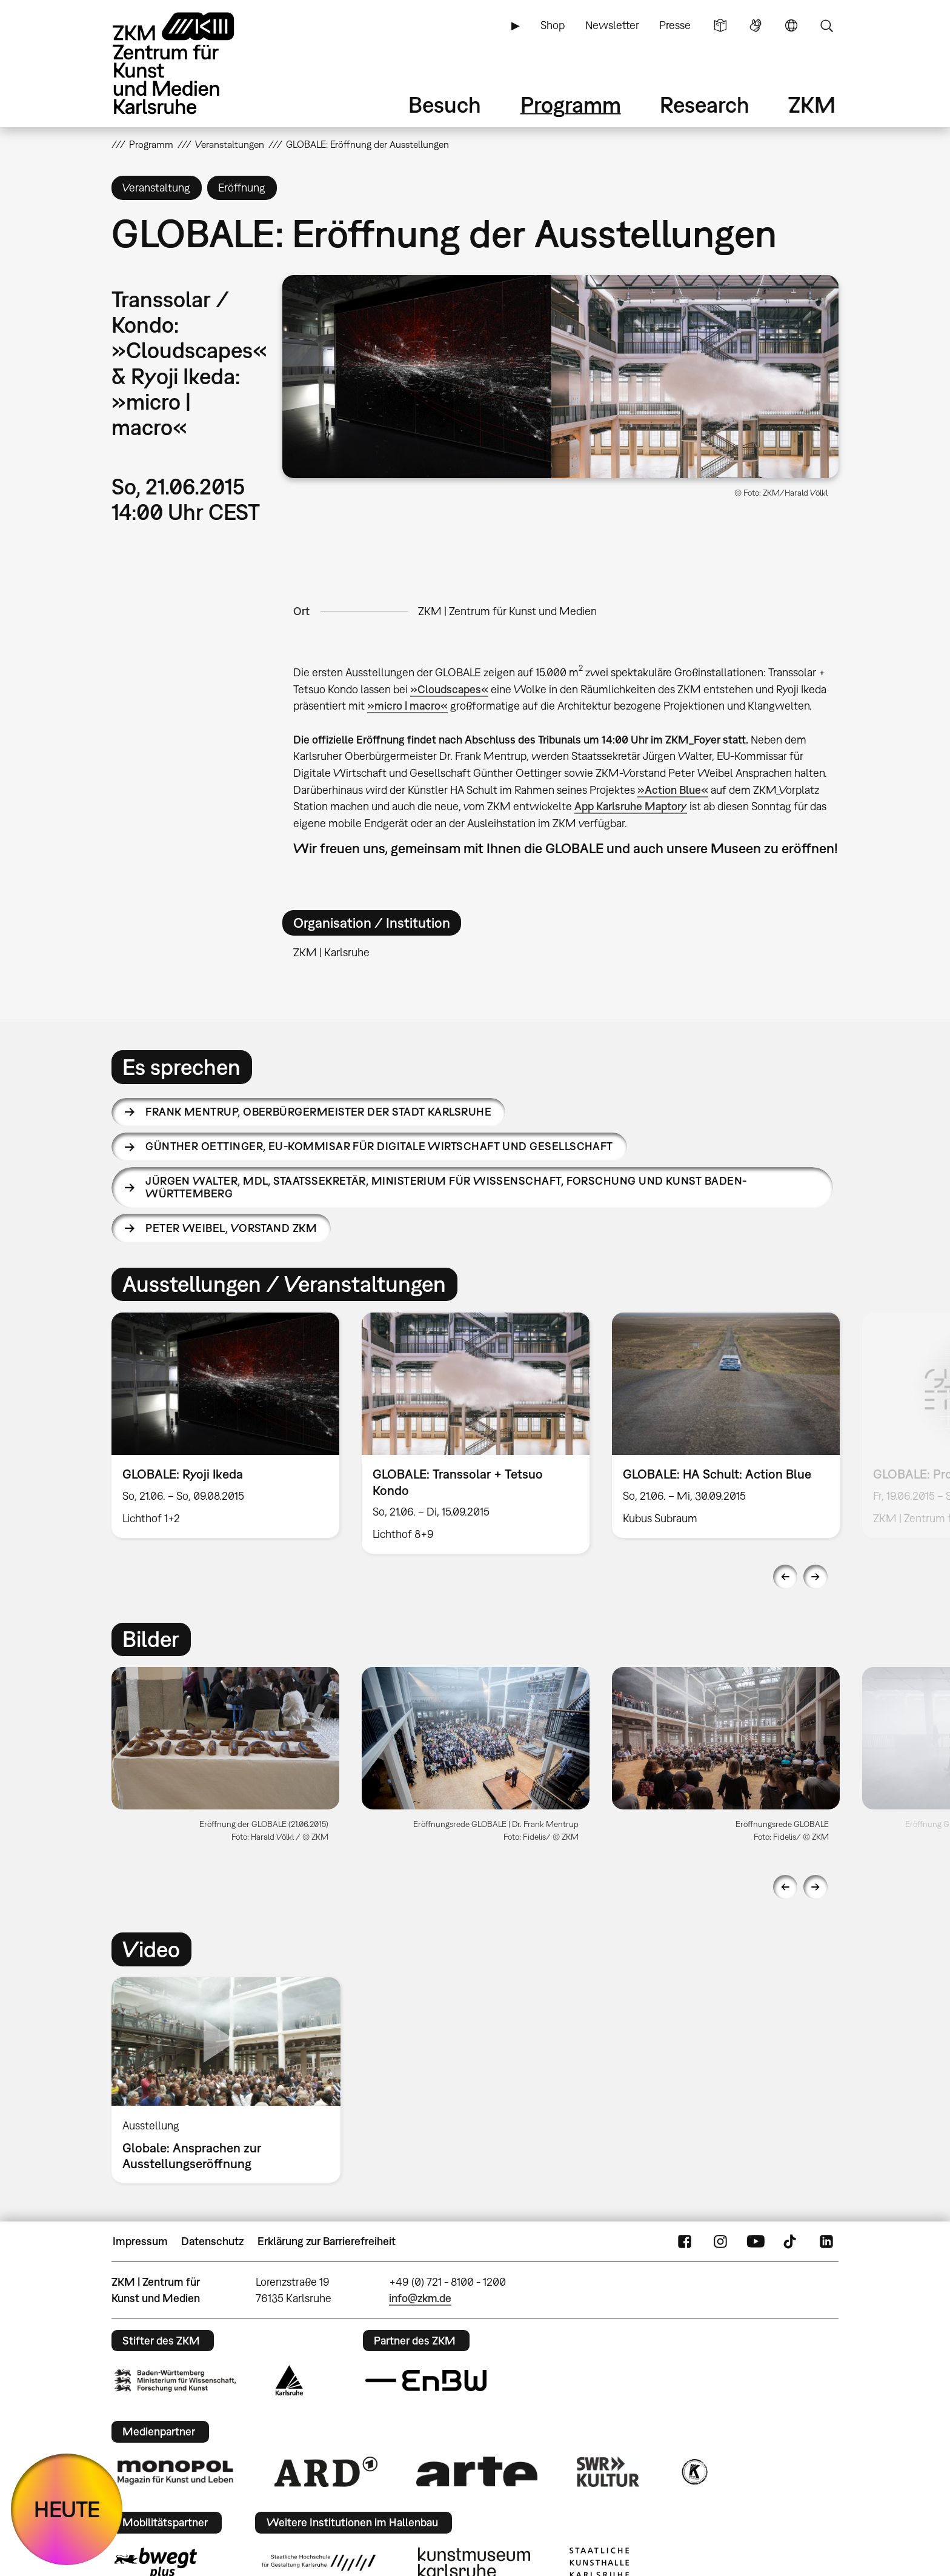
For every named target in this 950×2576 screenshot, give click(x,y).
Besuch (444, 105)
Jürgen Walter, (445, 1186)
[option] (226, 1425)
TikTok (791, 2241)
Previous (785, 1577)
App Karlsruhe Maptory (630, 806)
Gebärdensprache (755, 25)
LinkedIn (826, 2241)
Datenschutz (212, 2241)
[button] (560, 376)
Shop (552, 25)
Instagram (720, 2241)
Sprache (791, 25)
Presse (675, 25)
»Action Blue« (672, 790)
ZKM (811, 105)
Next (815, 1577)
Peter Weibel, (231, 1228)
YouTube (755, 2241)
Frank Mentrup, (318, 1111)
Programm (570, 105)
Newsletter (612, 25)
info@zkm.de (420, 2298)
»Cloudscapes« (449, 689)
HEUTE (67, 2509)
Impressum (140, 2241)
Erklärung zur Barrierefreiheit (326, 2241)
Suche (826, 25)
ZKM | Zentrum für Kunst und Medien (507, 611)
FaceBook (685, 2241)
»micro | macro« (407, 705)
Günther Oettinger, (379, 1146)
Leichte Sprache (720, 25)
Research (704, 105)
